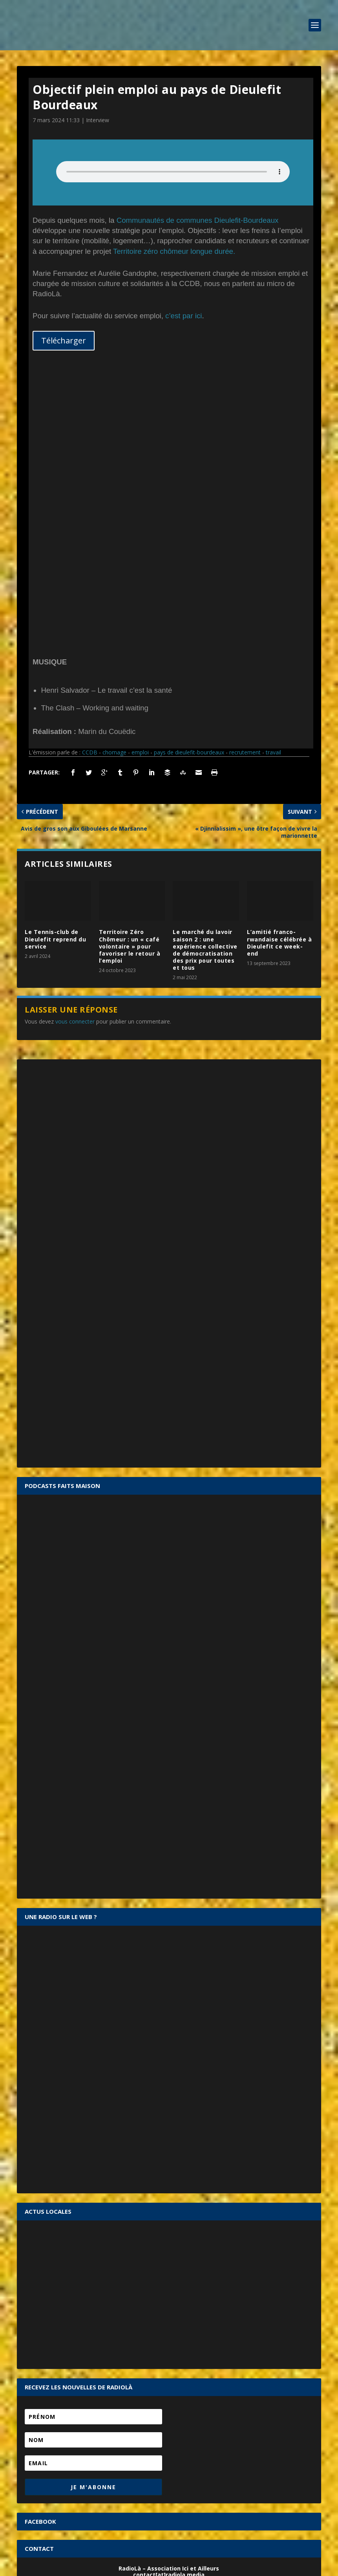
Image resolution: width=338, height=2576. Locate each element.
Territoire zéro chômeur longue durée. (174, 251)
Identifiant (37, 2380)
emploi (140, 484)
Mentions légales (156, 2566)
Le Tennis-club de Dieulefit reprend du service (55, 671)
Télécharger (63, 340)
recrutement (245, 484)
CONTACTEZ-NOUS (169, 2329)
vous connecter (75, 754)
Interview (97, 120)
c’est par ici (183, 316)
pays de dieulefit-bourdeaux (189, 484)
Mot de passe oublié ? (171, 2416)
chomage (114, 484)
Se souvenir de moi (174, 2409)
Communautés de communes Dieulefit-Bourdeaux (198, 220)
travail (273, 484)
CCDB (89, 484)
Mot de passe (42, 2394)
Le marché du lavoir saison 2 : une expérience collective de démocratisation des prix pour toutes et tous (205, 681)
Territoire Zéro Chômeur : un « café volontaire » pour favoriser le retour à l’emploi (130, 678)
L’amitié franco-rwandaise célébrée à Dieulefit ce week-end (279, 674)
